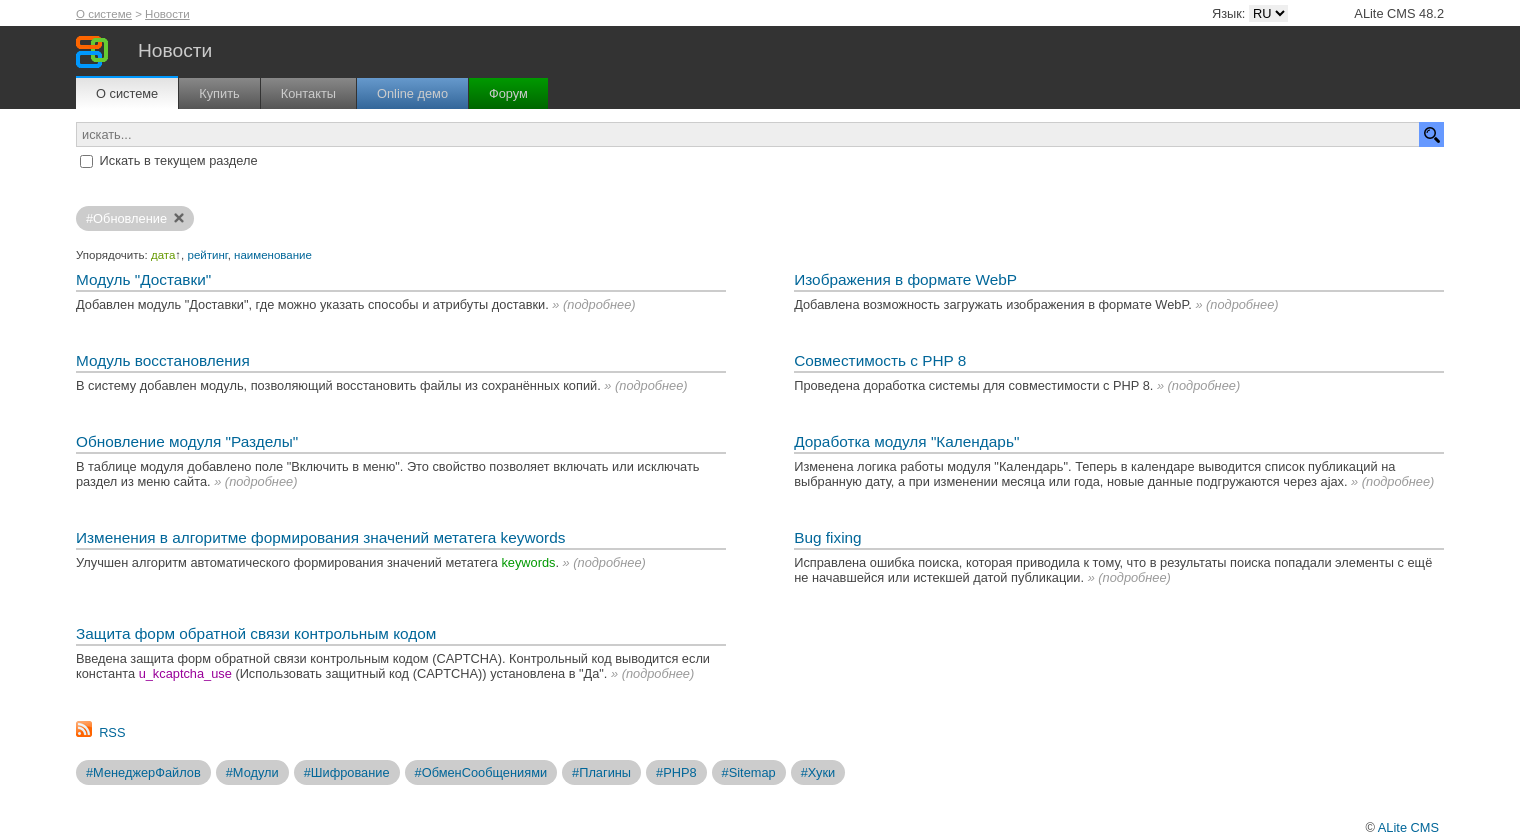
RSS (112, 732)
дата (163, 255)
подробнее (599, 304)
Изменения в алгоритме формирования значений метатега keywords (320, 537)
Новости (167, 14)
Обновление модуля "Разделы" (187, 441)
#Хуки (818, 772)
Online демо (412, 93)
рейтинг (208, 255)
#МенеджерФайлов (143, 772)
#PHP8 (676, 772)
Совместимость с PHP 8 (880, 360)
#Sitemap (749, 772)
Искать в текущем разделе (179, 160)
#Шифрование (347, 772)
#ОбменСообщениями (481, 772)
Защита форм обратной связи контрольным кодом (256, 633)
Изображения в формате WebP (905, 279)
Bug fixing (827, 537)
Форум (508, 93)
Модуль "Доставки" (143, 279)
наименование (273, 255)
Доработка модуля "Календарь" (906, 441)
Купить (219, 93)
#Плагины (601, 772)
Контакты (308, 93)
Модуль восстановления (163, 360)
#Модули (252, 772)
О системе (104, 14)
